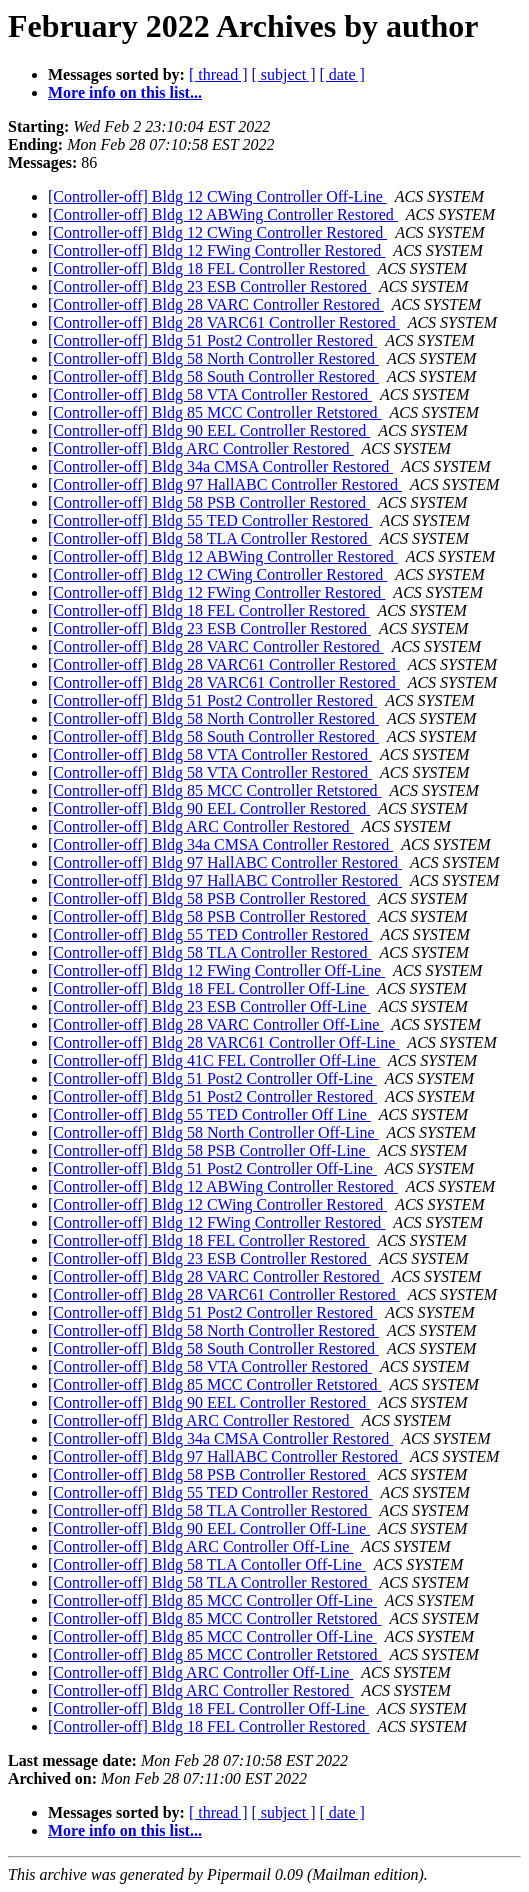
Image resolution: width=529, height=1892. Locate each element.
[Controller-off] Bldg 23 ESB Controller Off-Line (209, 1006)
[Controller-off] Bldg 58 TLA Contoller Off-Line (207, 1564)
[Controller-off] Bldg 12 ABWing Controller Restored (223, 214)
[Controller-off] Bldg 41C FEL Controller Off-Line (214, 1060)
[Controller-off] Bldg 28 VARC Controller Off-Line (215, 1024)
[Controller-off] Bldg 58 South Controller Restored (213, 376)
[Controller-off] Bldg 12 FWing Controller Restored (216, 250)
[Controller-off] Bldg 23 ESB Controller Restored (209, 286)
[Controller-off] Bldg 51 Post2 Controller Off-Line (212, 1078)
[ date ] (342, 74)
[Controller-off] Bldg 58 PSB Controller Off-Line (209, 1150)
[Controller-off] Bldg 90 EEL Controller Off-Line (209, 1528)
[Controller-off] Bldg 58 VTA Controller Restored (210, 394)
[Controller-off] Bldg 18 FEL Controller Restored (208, 268)
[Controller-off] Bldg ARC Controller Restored (201, 448)
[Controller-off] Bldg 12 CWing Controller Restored (217, 232)
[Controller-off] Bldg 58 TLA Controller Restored (209, 538)
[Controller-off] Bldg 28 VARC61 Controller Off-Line (223, 1042)
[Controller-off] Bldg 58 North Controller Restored (213, 358)
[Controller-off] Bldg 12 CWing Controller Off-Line (217, 196)
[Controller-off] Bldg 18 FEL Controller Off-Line (208, 988)
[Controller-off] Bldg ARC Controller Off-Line (200, 1546)
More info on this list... (125, 92)
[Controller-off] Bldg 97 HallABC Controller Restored (225, 484)
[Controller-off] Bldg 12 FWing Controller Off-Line (216, 970)
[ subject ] (284, 74)
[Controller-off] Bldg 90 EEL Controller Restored (209, 430)
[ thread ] (218, 74)
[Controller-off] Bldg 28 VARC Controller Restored (216, 304)
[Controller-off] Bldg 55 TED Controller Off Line (209, 1114)
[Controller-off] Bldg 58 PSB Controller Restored (209, 502)
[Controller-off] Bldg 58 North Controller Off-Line (213, 1132)
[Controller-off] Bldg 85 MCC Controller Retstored (215, 412)
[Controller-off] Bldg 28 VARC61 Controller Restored (224, 322)
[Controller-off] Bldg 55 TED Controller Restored (210, 520)
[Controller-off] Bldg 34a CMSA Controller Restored (220, 466)
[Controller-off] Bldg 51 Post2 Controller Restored (212, 340)
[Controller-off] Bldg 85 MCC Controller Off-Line (212, 1600)
